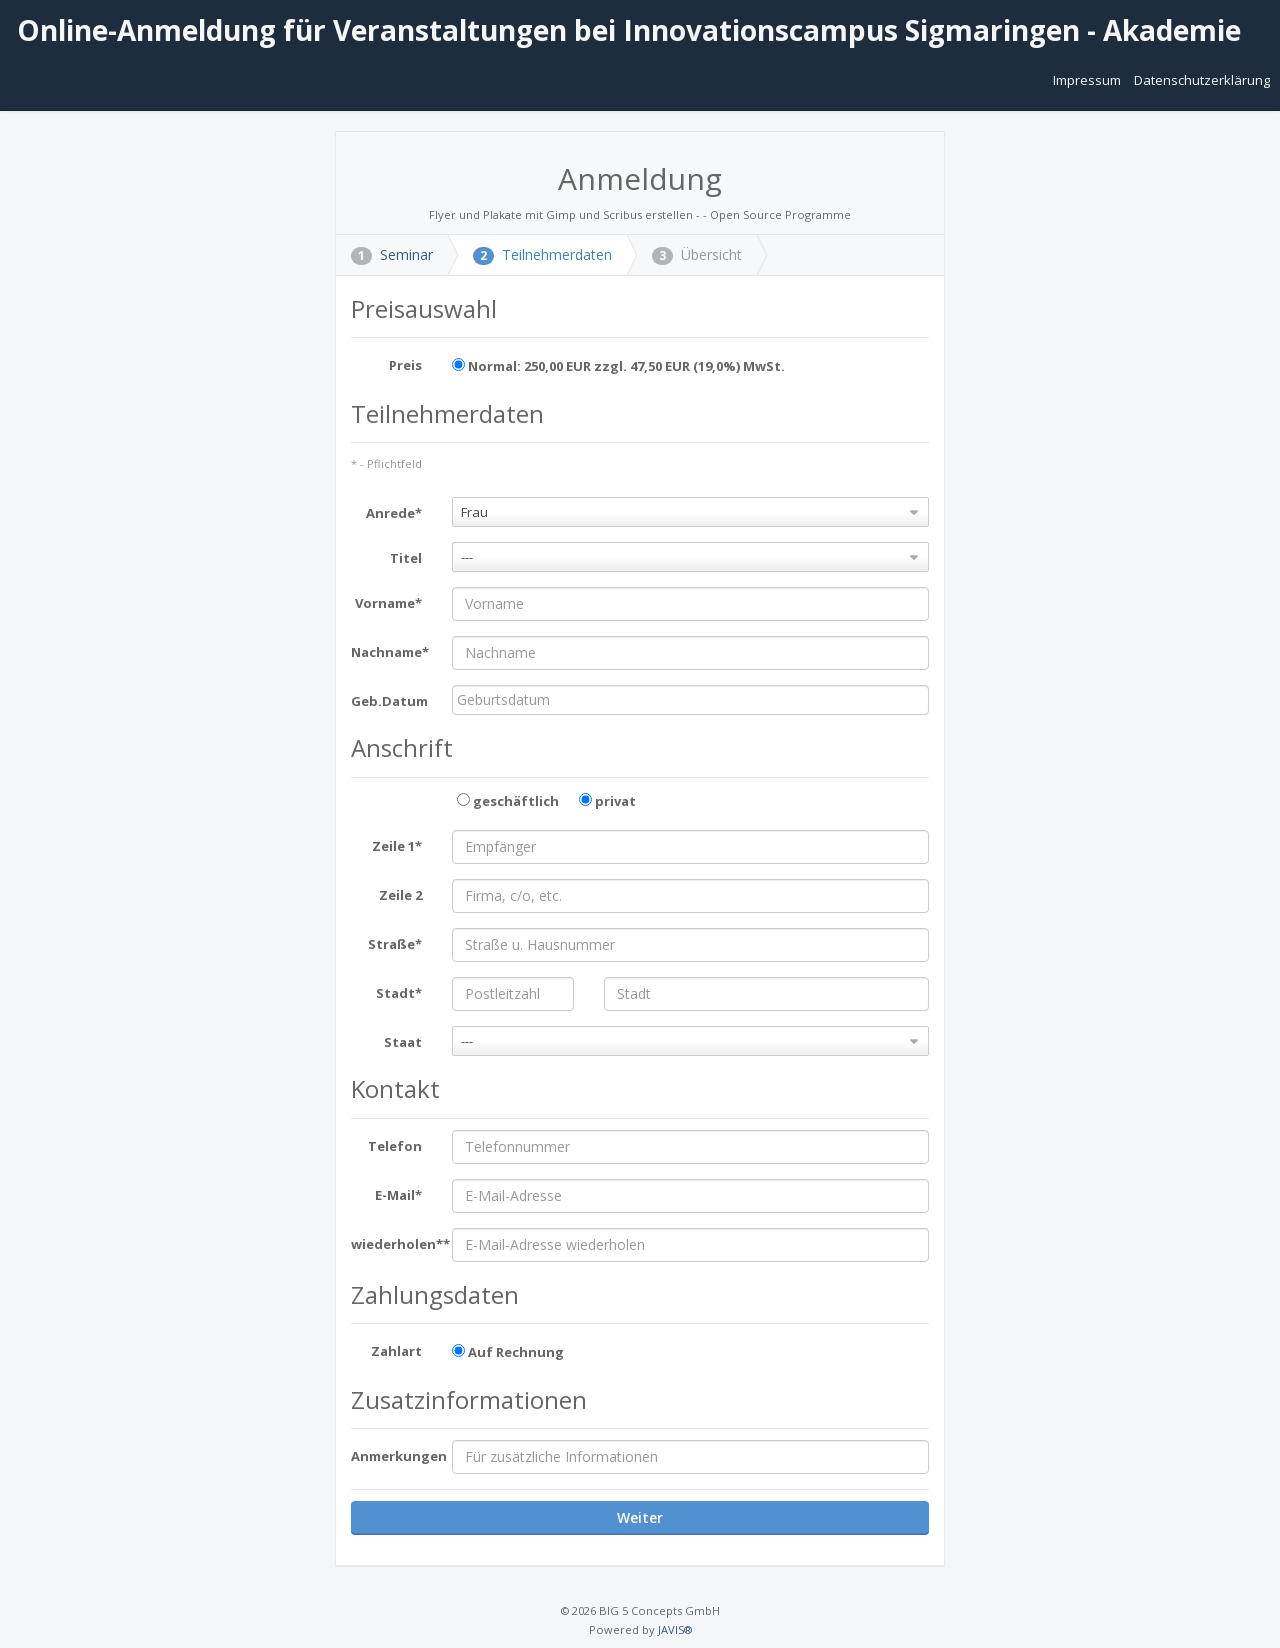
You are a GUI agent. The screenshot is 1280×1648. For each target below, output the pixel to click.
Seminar (392, 254)
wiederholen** (394, 1244)
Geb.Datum (389, 701)
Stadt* (399, 993)
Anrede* (394, 513)
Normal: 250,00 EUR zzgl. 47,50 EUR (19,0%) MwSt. (618, 366)
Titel (406, 558)
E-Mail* (398, 1195)
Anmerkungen (394, 1456)
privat (607, 801)
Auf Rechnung (508, 1352)
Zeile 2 (400, 895)
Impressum (1088, 80)
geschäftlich (508, 801)
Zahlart (396, 1351)
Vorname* (388, 603)
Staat (403, 1042)
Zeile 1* (397, 846)
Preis (405, 365)
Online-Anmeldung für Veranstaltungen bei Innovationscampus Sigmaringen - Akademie (625, 30)
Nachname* (390, 652)
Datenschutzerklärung (1202, 80)
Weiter (640, 1517)
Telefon (395, 1146)
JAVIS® (675, 1629)
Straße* (395, 944)
